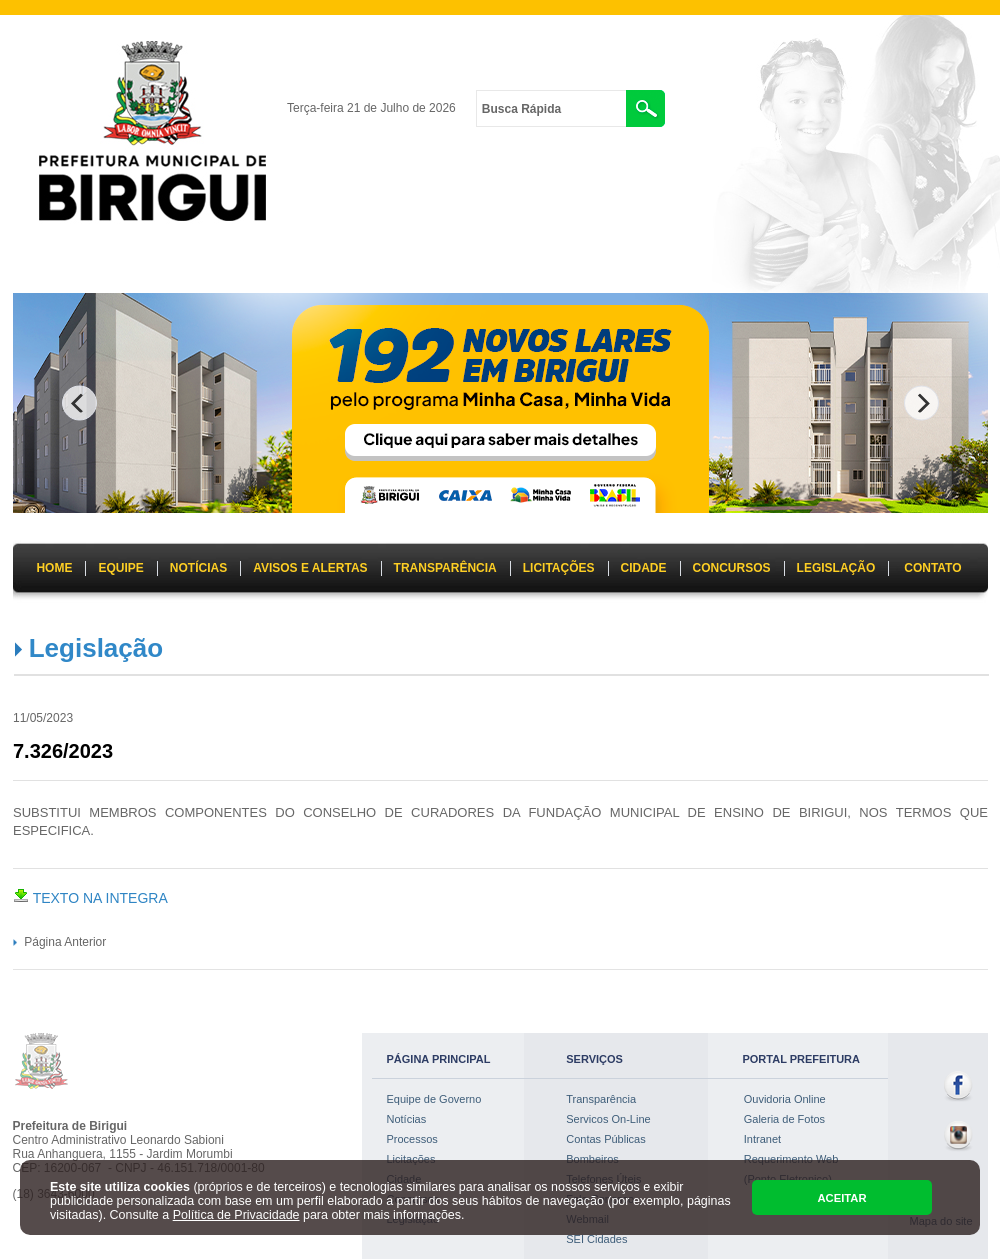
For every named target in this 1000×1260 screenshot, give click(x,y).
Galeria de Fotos (784, 1119)
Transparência (601, 1099)
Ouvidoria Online (785, 1099)
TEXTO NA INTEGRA (90, 898)
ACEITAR (841, 1198)
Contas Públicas (606, 1139)
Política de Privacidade (236, 1215)
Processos (412, 1139)
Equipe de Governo (434, 1099)
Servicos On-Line (608, 1119)
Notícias (407, 1119)
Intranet (762, 1139)
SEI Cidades (596, 1239)
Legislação (96, 648)
